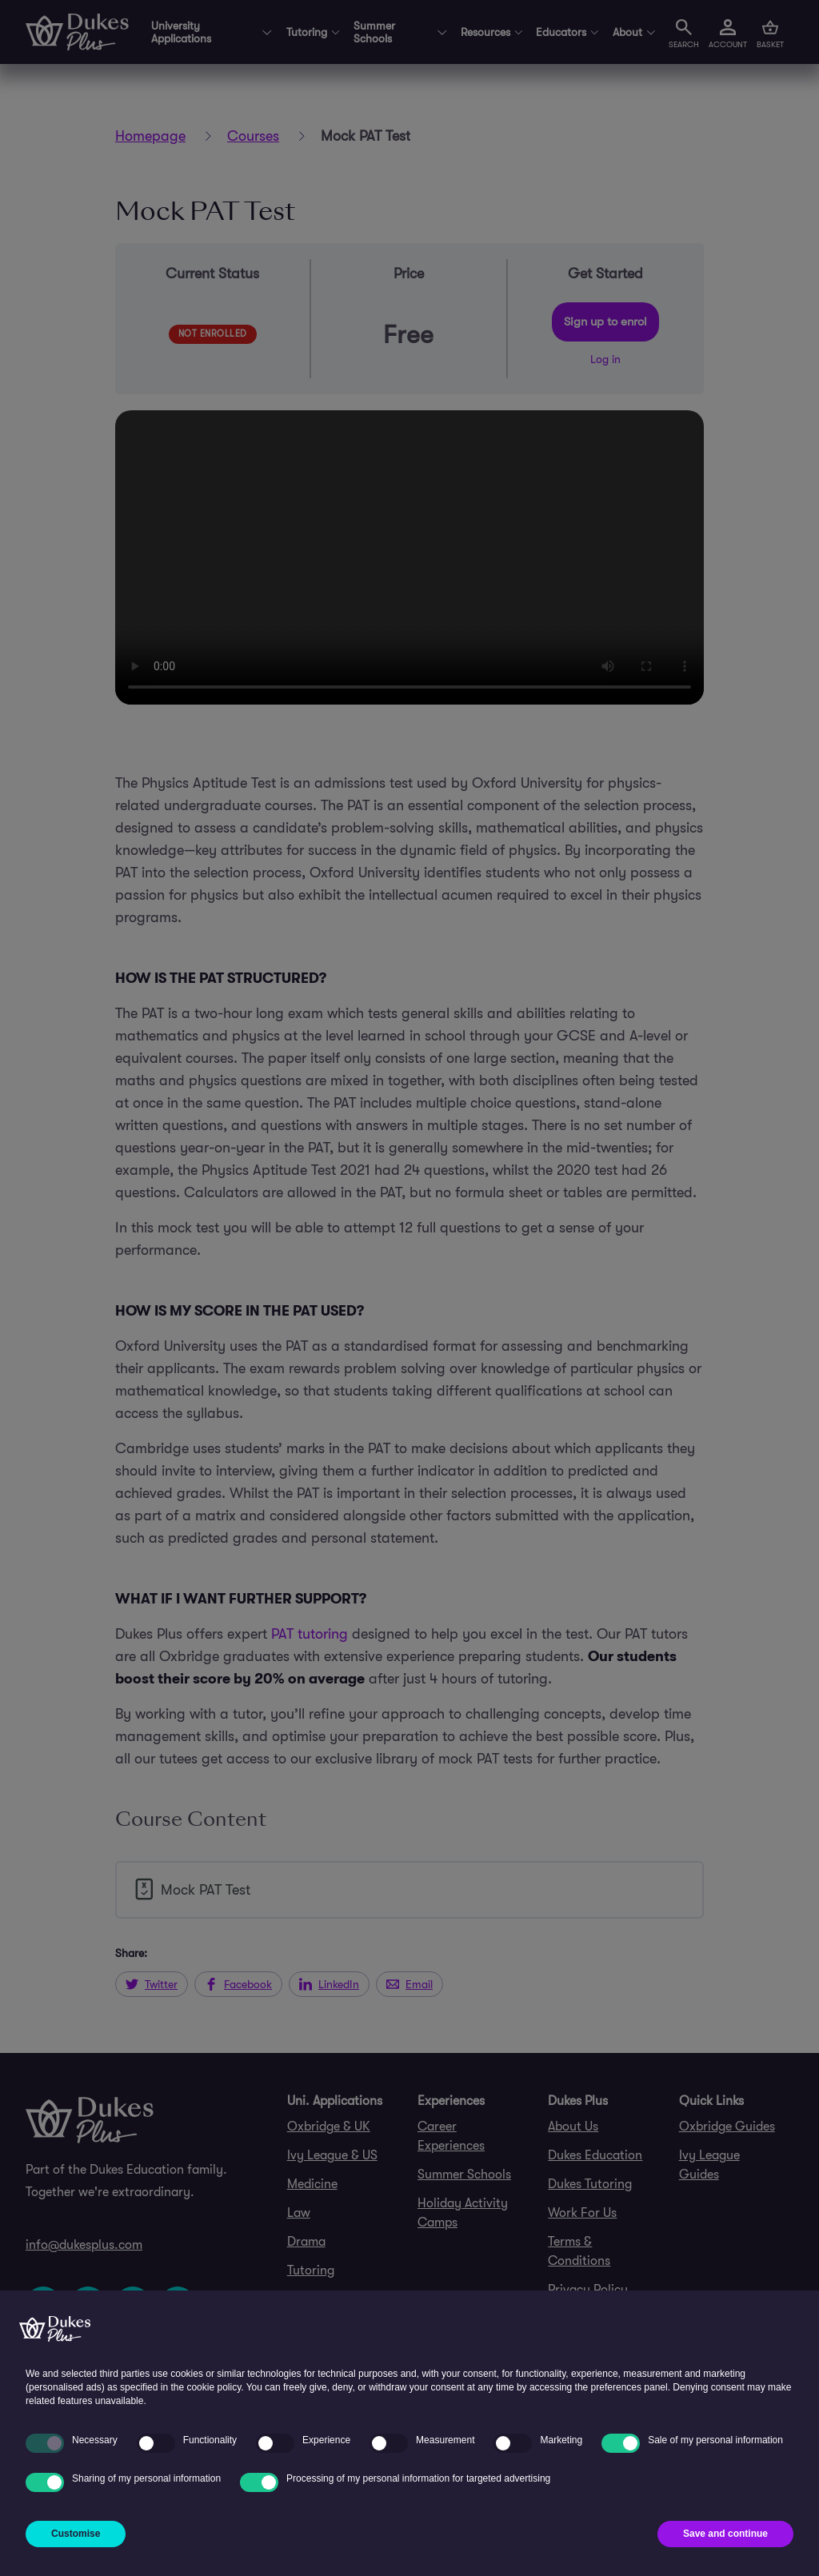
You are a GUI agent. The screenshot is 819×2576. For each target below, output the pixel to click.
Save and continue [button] (725, 2533)
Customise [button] (75, 2533)
